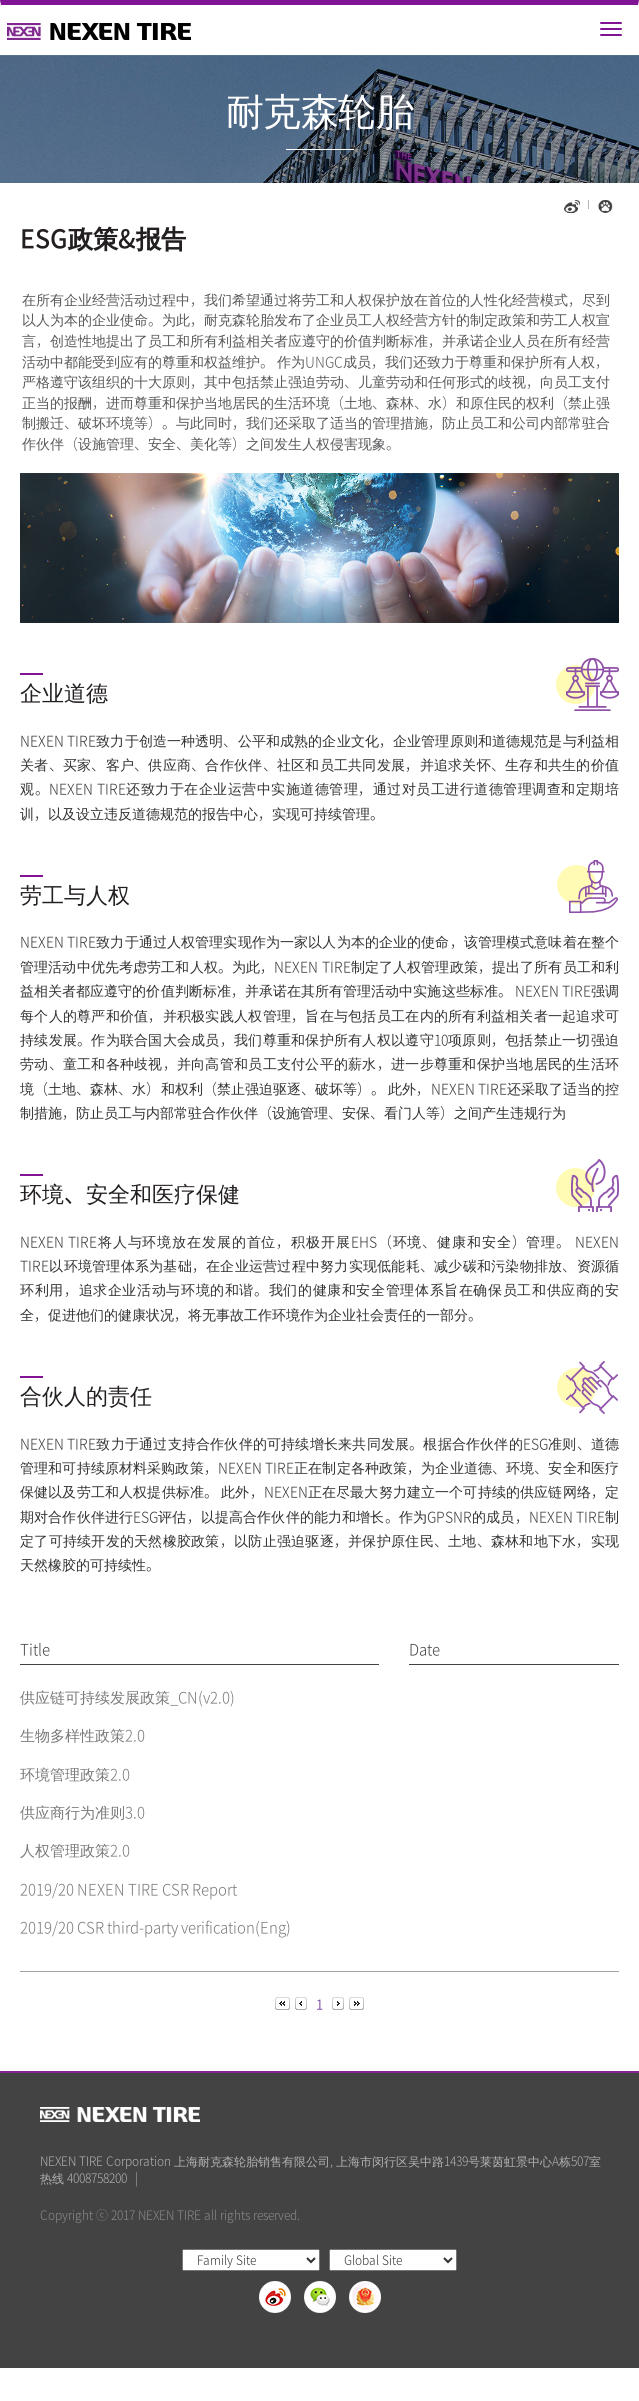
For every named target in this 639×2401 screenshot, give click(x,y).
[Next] (339, 2002)
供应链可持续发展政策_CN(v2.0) (127, 1697)
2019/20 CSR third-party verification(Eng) (155, 1927)
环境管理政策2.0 (75, 1774)
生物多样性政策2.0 (82, 1735)
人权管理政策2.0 (75, 1850)
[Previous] (284, 2002)
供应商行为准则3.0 (82, 1812)
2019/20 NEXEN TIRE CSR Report (128, 1889)
